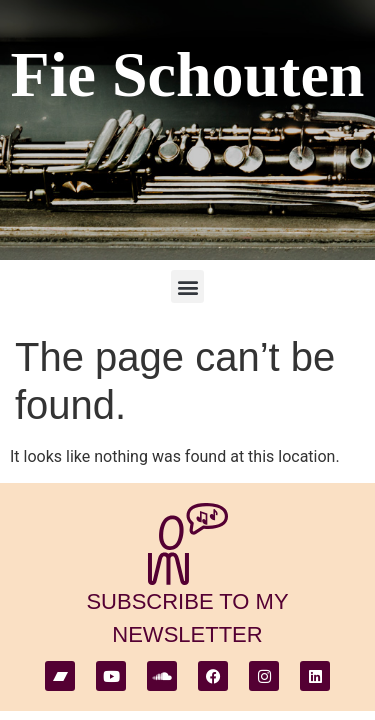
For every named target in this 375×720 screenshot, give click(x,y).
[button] (187, 286)
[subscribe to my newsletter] (188, 544)
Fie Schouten (188, 74)
